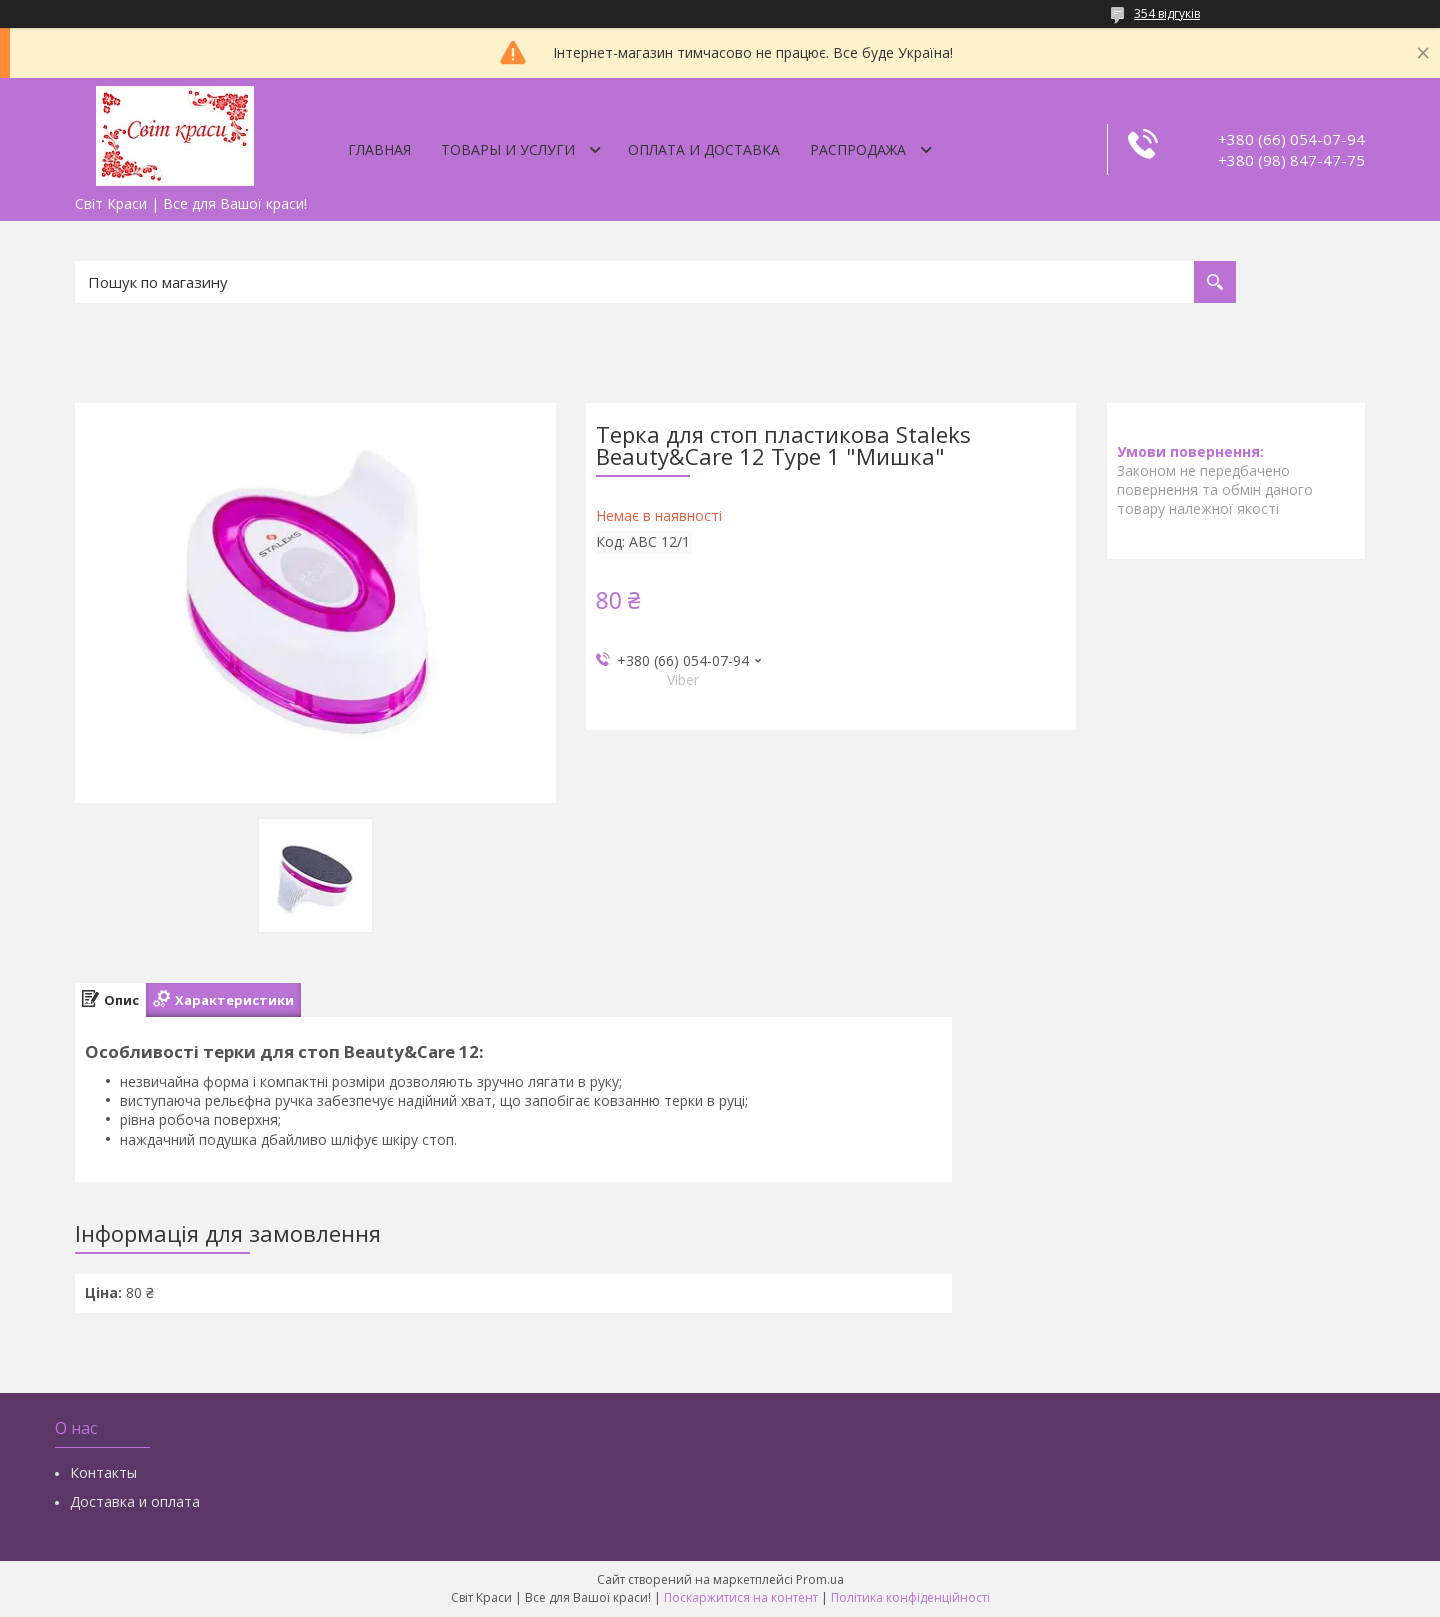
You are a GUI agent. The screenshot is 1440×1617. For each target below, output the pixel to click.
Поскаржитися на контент (741, 1597)
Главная (379, 149)
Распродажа (858, 149)
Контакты (103, 1472)
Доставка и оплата (135, 1501)
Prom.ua (820, 1579)
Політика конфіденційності (910, 1597)
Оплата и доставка (704, 149)
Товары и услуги (508, 149)
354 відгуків (1167, 13)
